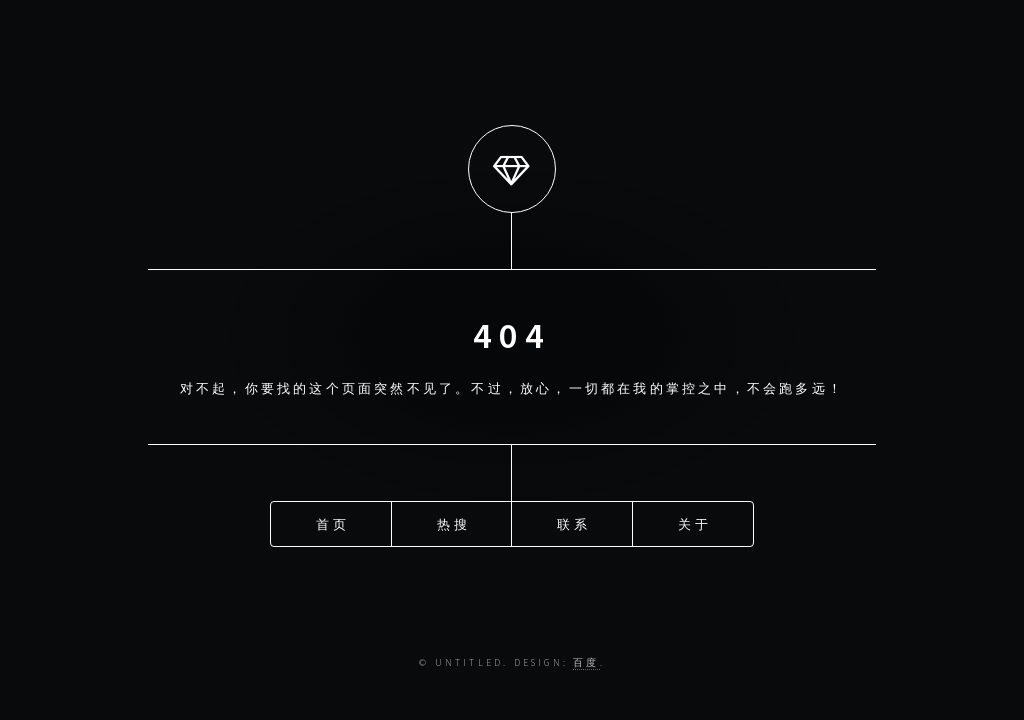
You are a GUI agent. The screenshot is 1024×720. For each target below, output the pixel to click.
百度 (586, 663)
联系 (573, 523)
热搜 (453, 523)
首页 (332, 523)
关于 (694, 523)
